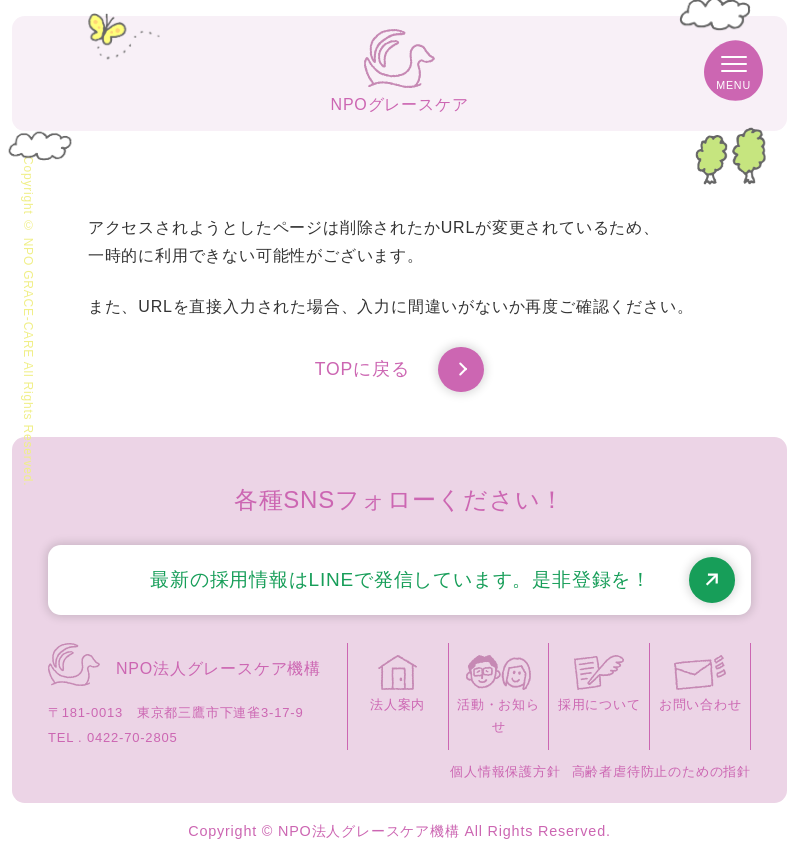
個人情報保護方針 (505, 771)
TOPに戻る (399, 370)
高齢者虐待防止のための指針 (661, 771)
